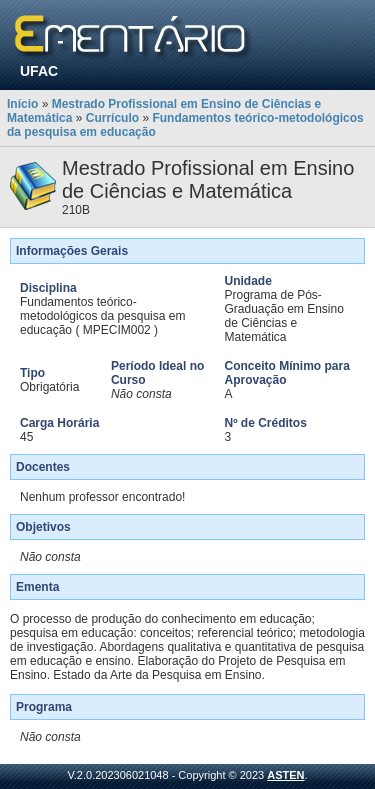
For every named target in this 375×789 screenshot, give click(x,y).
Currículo (112, 118)
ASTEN (285, 775)
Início (22, 104)
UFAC (39, 71)
